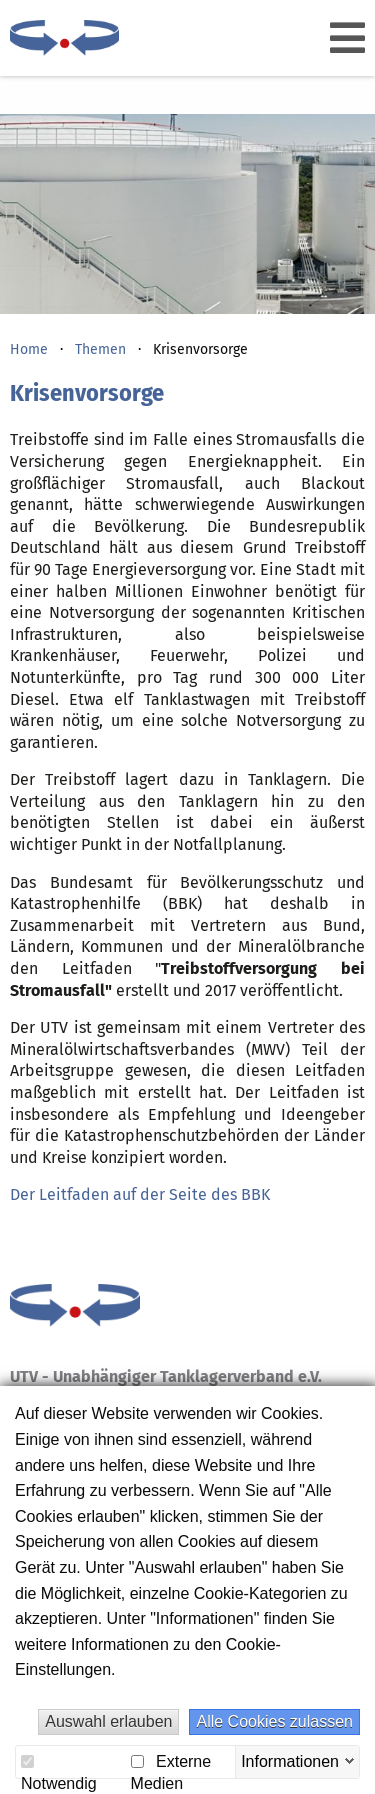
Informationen (290, 1760)
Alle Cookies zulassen (274, 1721)
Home (29, 349)
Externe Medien (171, 1763)
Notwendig (59, 1764)
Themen (100, 349)
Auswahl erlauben (108, 1721)
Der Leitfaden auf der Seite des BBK (140, 1194)
